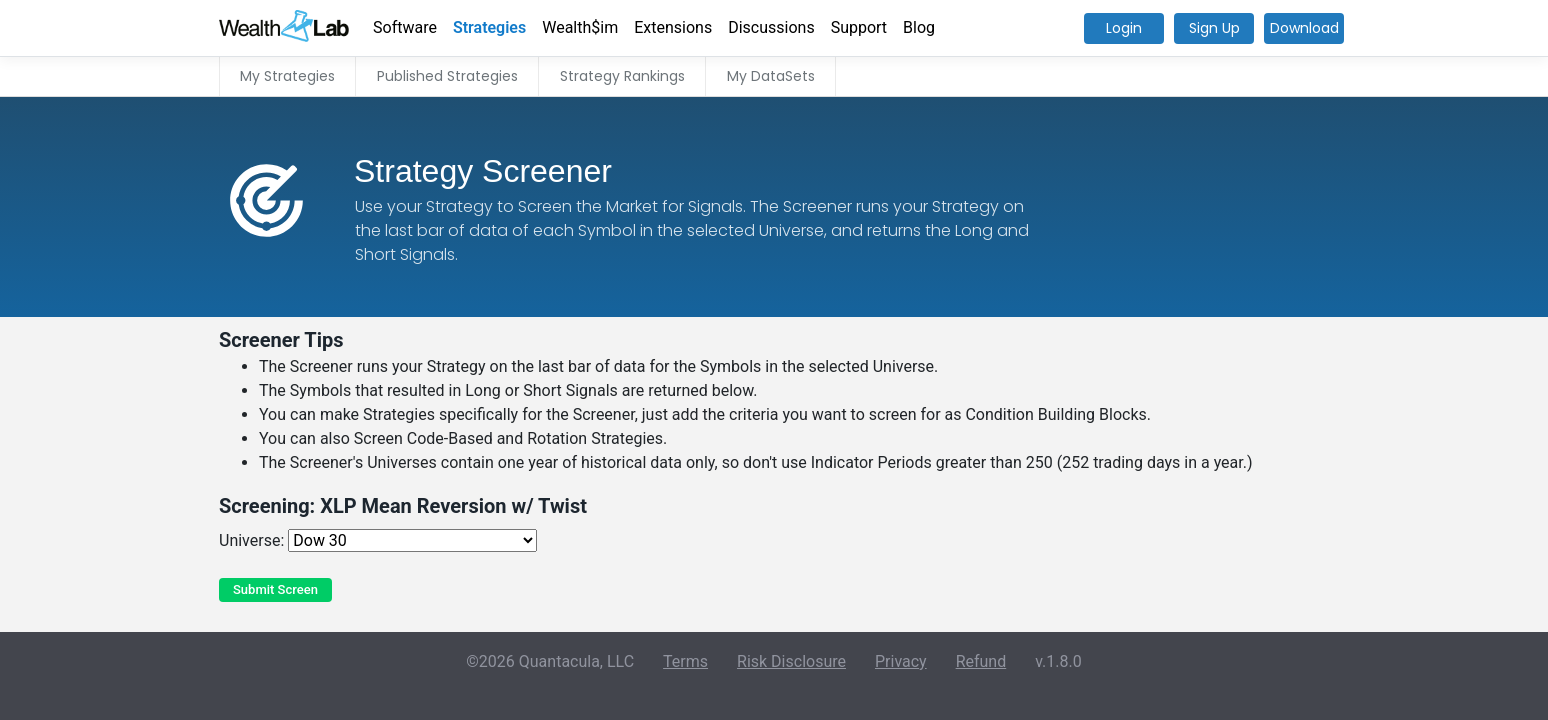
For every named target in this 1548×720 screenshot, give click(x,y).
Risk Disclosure (791, 661)
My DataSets (771, 76)
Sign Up (1214, 28)
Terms (685, 661)
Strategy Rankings (622, 76)
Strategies (489, 27)
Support (859, 27)
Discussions (771, 27)
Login (1124, 28)
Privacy (901, 661)
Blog (919, 27)
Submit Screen (275, 589)
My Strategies (287, 76)
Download (1304, 28)
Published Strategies (447, 76)
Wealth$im (580, 27)
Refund (981, 661)
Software (405, 27)
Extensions (673, 27)
